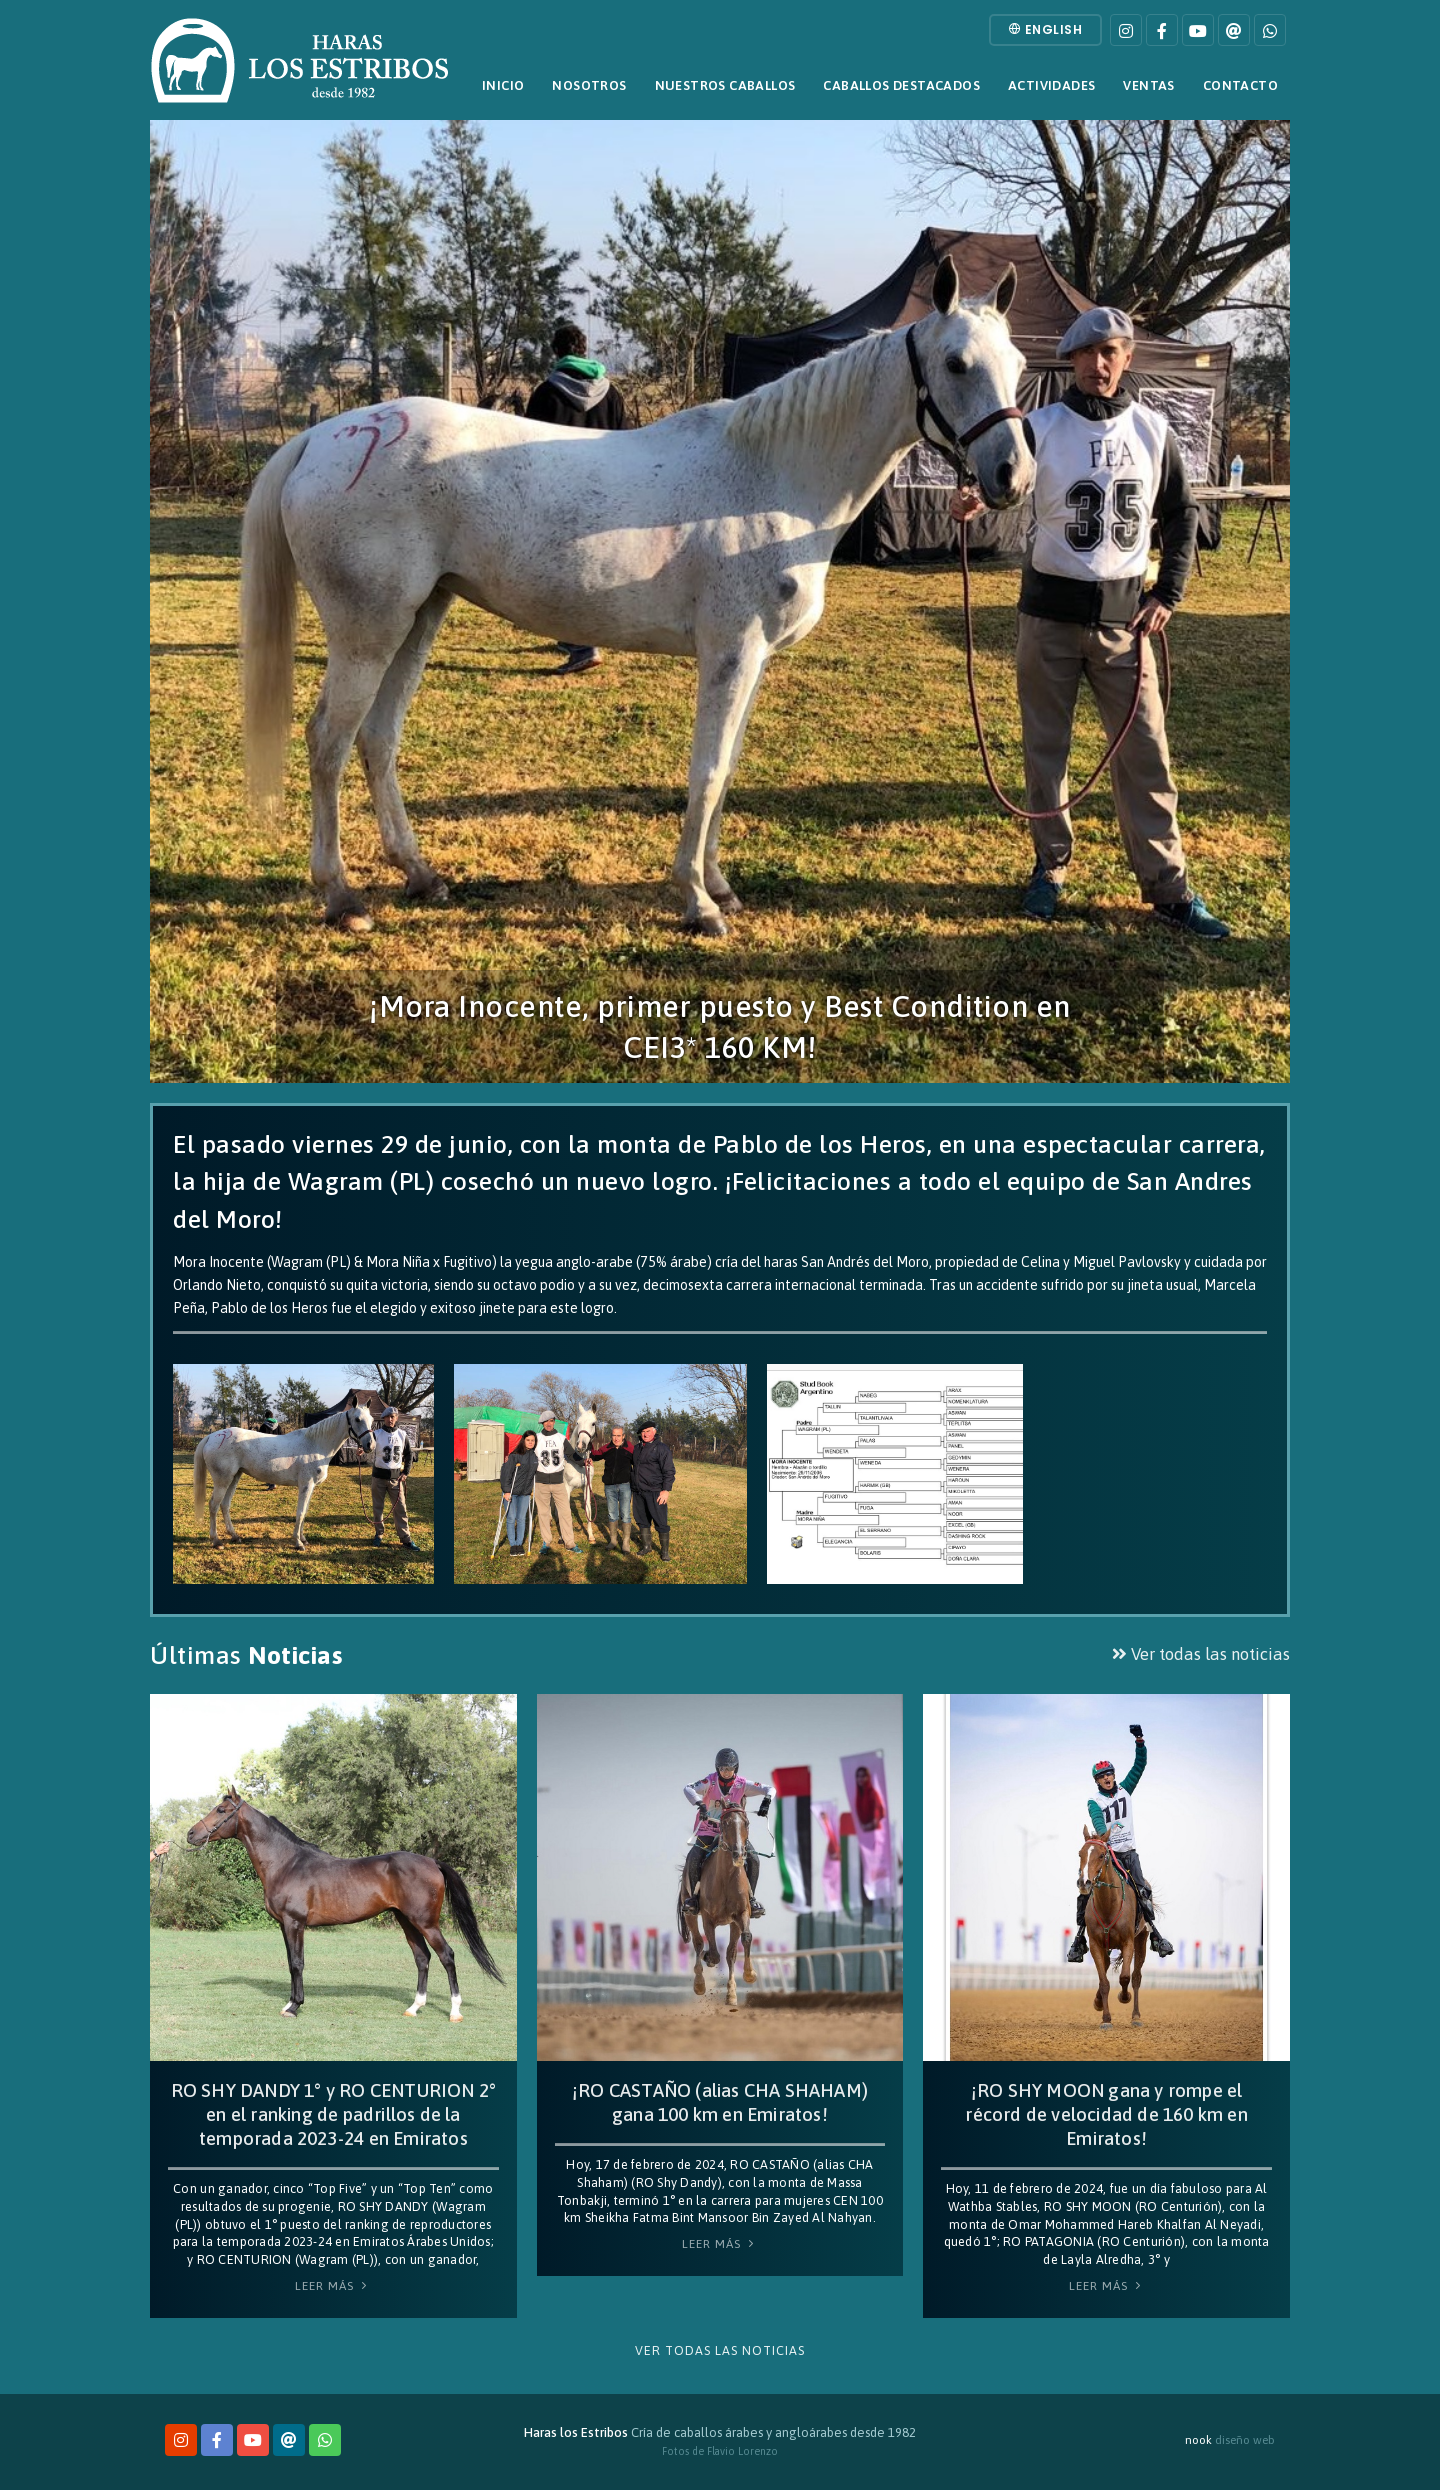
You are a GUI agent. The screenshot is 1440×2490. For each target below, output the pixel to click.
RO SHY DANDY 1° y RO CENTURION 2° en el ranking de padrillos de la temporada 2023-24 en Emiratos (334, 2114)
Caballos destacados (901, 85)
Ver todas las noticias (1201, 1654)
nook (1198, 2439)
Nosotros (589, 85)
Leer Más (333, 2286)
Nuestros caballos (725, 85)
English (1046, 29)
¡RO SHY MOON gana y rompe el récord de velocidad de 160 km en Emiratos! (1106, 2114)
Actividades (1051, 85)
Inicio (503, 85)
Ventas (1148, 85)
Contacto (1240, 85)
